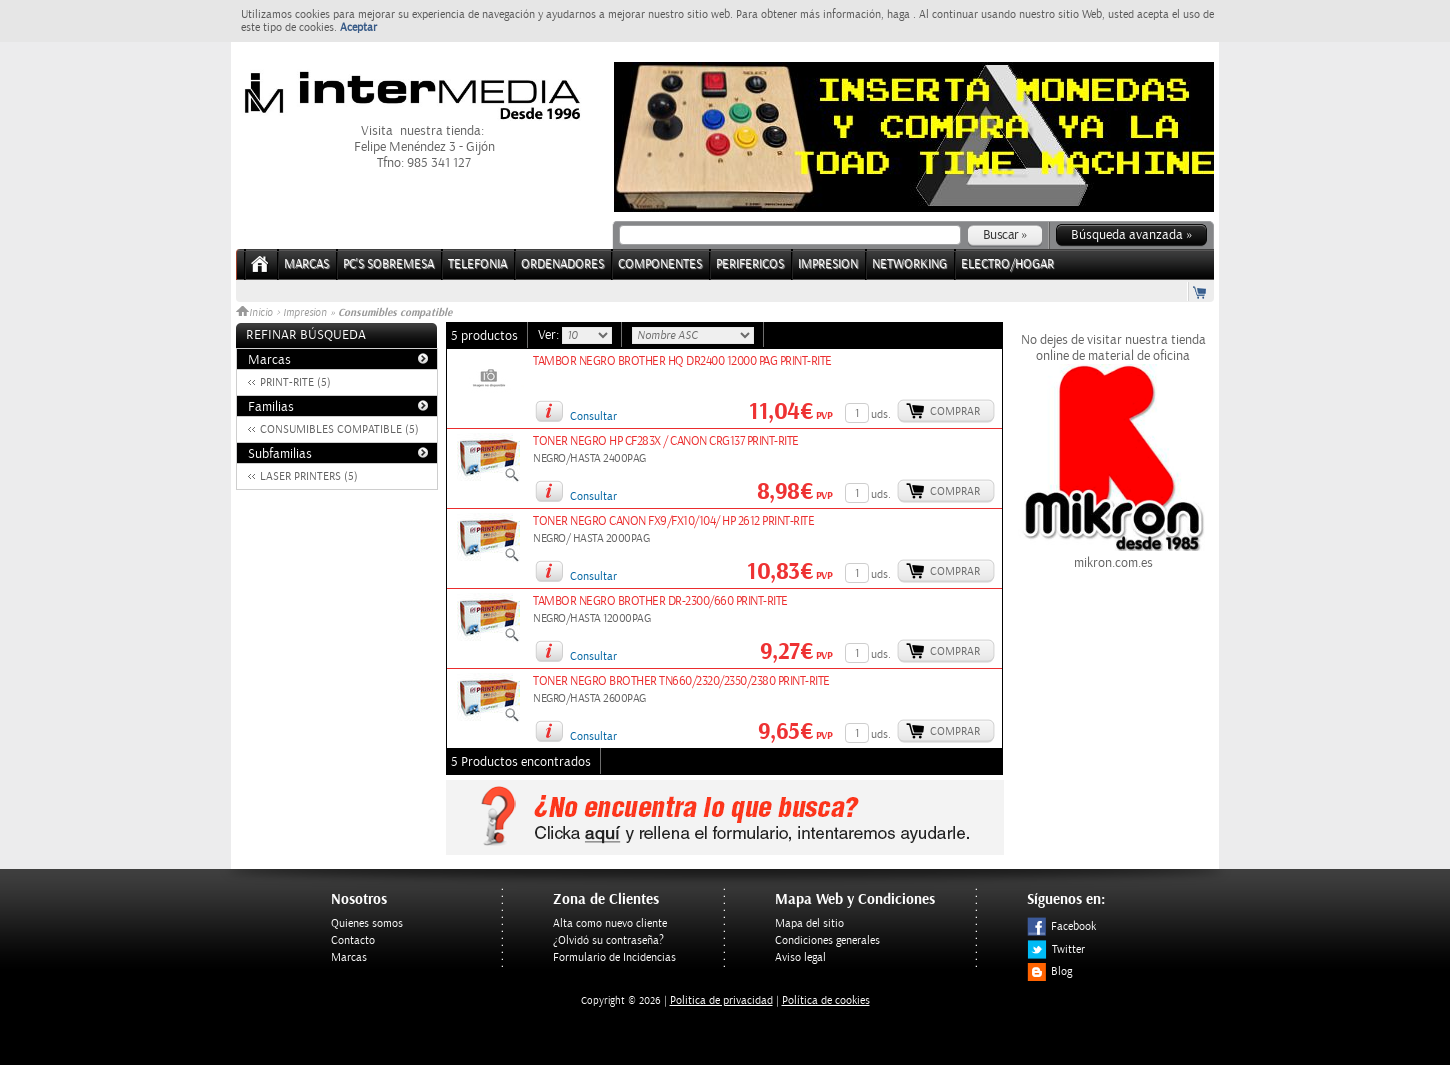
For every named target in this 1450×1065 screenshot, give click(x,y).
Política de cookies (826, 1000)
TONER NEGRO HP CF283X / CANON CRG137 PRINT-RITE (666, 441)
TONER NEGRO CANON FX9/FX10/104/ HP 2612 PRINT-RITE (673, 521)
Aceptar (358, 27)
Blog (1049, 971)
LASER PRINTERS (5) (309, 476)
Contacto (353, 940)
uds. (881, 414)
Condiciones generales (827, 940)
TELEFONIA (477, 264)
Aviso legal (800, 957)
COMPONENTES (660, 264)
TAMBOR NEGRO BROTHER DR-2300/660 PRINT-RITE (660, 601)
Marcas (306, 264)
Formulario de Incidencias (614, 957)
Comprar (955, 411)
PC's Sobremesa (388, 264)
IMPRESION (828, 264)
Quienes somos (367, 923)
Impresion (305, 313)
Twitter (1056, 949)
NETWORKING (909, 264)
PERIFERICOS (750, 264)
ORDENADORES (562, 264)
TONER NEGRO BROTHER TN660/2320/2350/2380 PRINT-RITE (681, 681)
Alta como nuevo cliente (610, 923)
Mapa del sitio (809, 923)
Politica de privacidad (721, 1000)
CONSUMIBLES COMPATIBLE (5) (339, 429)
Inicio (256, 313)
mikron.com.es (1113, 555)
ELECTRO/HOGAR (1007, 264)
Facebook (1061, 926)
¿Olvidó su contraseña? (608, 940)
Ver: (550, 335)
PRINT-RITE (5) (295, 382)
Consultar (593, 416)
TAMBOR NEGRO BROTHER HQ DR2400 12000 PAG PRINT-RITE (682, 361)
